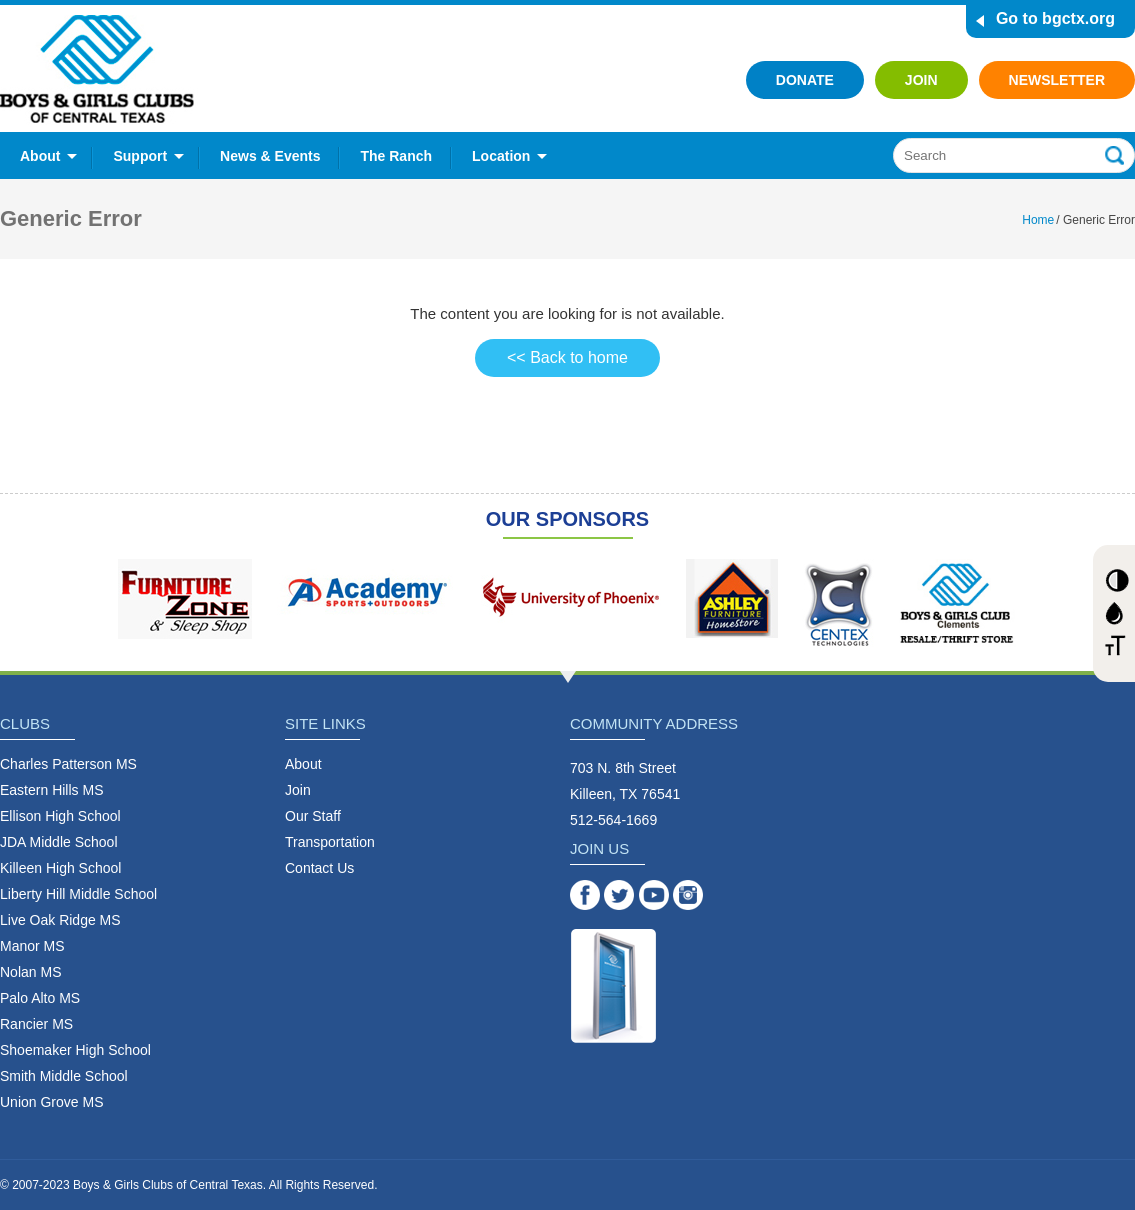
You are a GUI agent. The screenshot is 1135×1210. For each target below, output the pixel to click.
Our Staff (313, 816)
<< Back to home (567, 357)
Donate (805, 80)
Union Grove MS (51, 1102)
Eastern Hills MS (51, 790)
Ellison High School (60, 816)
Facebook (585, 895)
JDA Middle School (59, 842)
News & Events (270, 156)
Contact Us (319, 868)
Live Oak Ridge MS (60, 920)
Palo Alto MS (40, 998)
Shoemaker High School (75, 1050)
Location (501, 156)
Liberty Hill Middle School (78, 894)
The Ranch (396, 156)
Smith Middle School (64, 1076)
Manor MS (32, 946)
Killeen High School (60, 868)
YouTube (654, 895)
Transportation (330, 842)
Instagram (688, 895)
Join (921, 80)
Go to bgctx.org (1055, 18)
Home (1038, 220)
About (40, 156)
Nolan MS (30, 972)
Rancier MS (36, 1024)
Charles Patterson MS (68, 764)
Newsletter (1057, 80)
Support (140, 156)
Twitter (619, 895)
